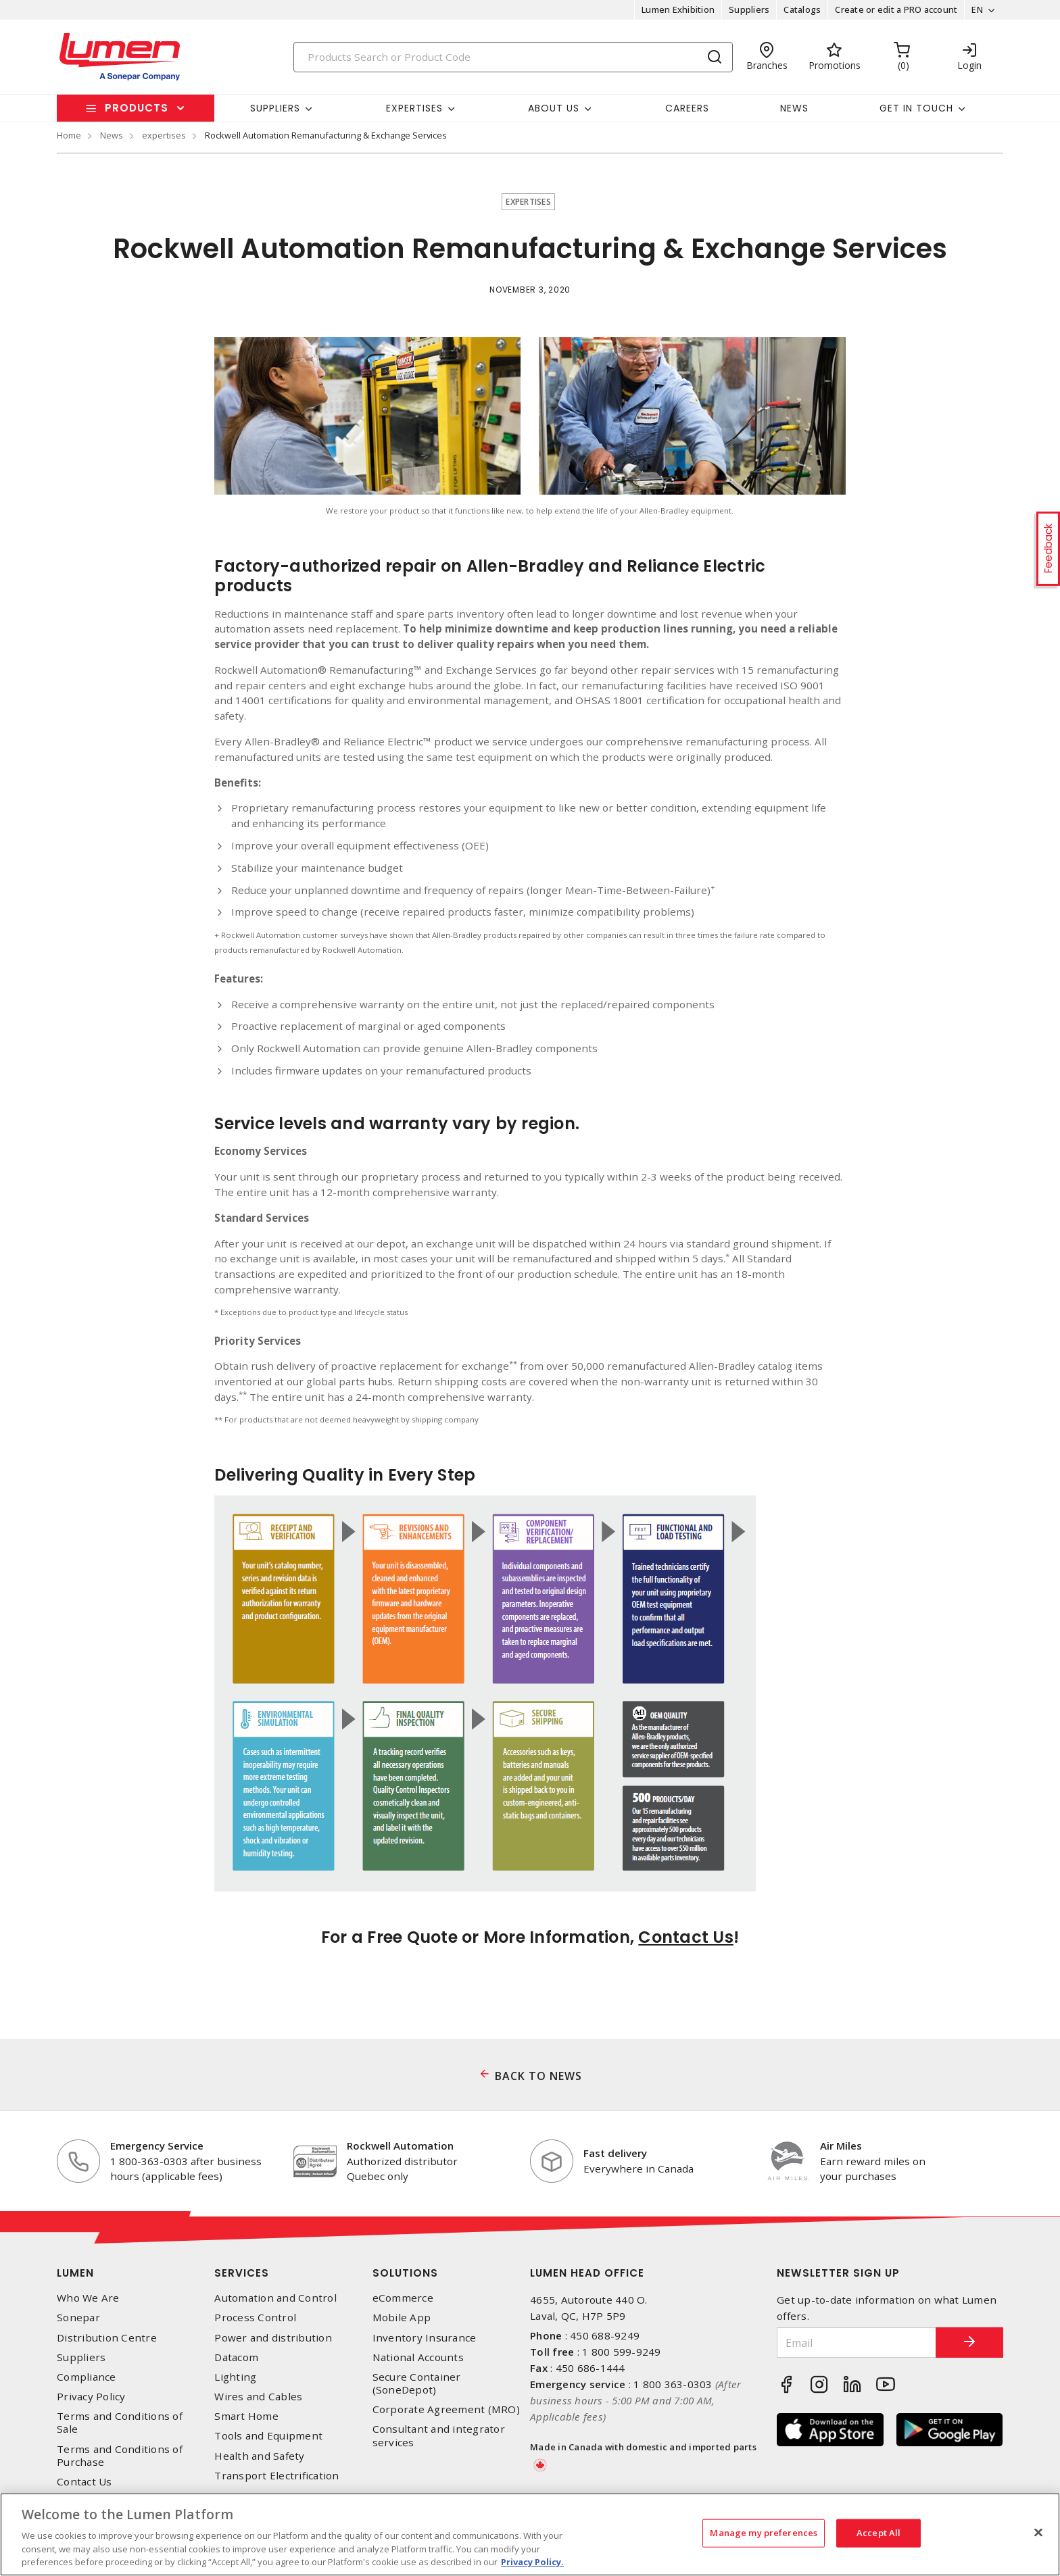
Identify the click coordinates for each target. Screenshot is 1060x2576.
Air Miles (841, 2145)
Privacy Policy (91, 2396)
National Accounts (418, 2357)
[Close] (1038, 2533)
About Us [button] (553, 108)
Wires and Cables (258, 2396)
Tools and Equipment (268, 2435)
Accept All (878, 2533)
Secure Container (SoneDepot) (416, 2383)
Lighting (235, 2377)
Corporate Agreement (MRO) (446, 2409)
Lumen (75, 2273)
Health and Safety (259, 2456)
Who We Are (88, 2298)
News (794, 108)
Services (241, 2273)
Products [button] (136, 108)
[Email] (856, 2342)
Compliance (86, 2377)
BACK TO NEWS (538, 2076)
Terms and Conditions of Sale (120, 2422)
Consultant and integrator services (438, 2435)
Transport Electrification (276, 2475)
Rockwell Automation (400, 2145)
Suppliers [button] (275, 108)
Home (69, 135)
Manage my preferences (763, 2533)
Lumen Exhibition (678, 9)
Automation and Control (275, 2298)
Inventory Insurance (424, 2337)
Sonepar (78, 2317)
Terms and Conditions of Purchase (120, 2456)
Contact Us (685, 1937)
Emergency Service (156, 2145)
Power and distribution (273, 2337)
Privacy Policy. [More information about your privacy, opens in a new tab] (532, 2562)
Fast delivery (615, 2153)
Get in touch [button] (916, 108)
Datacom (236, 2357)
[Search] (513, 57)
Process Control (255, 2317)
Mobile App (401, 2317)
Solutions (405, 2273)
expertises (164, 135)
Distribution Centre (107, 2337)
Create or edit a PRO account (896, 9)
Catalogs (802, 9)
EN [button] (977, 9)
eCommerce (402, 2298)
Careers (687, 108)
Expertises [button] (414, 108)
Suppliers (749, 9)
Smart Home (246, 2416)
